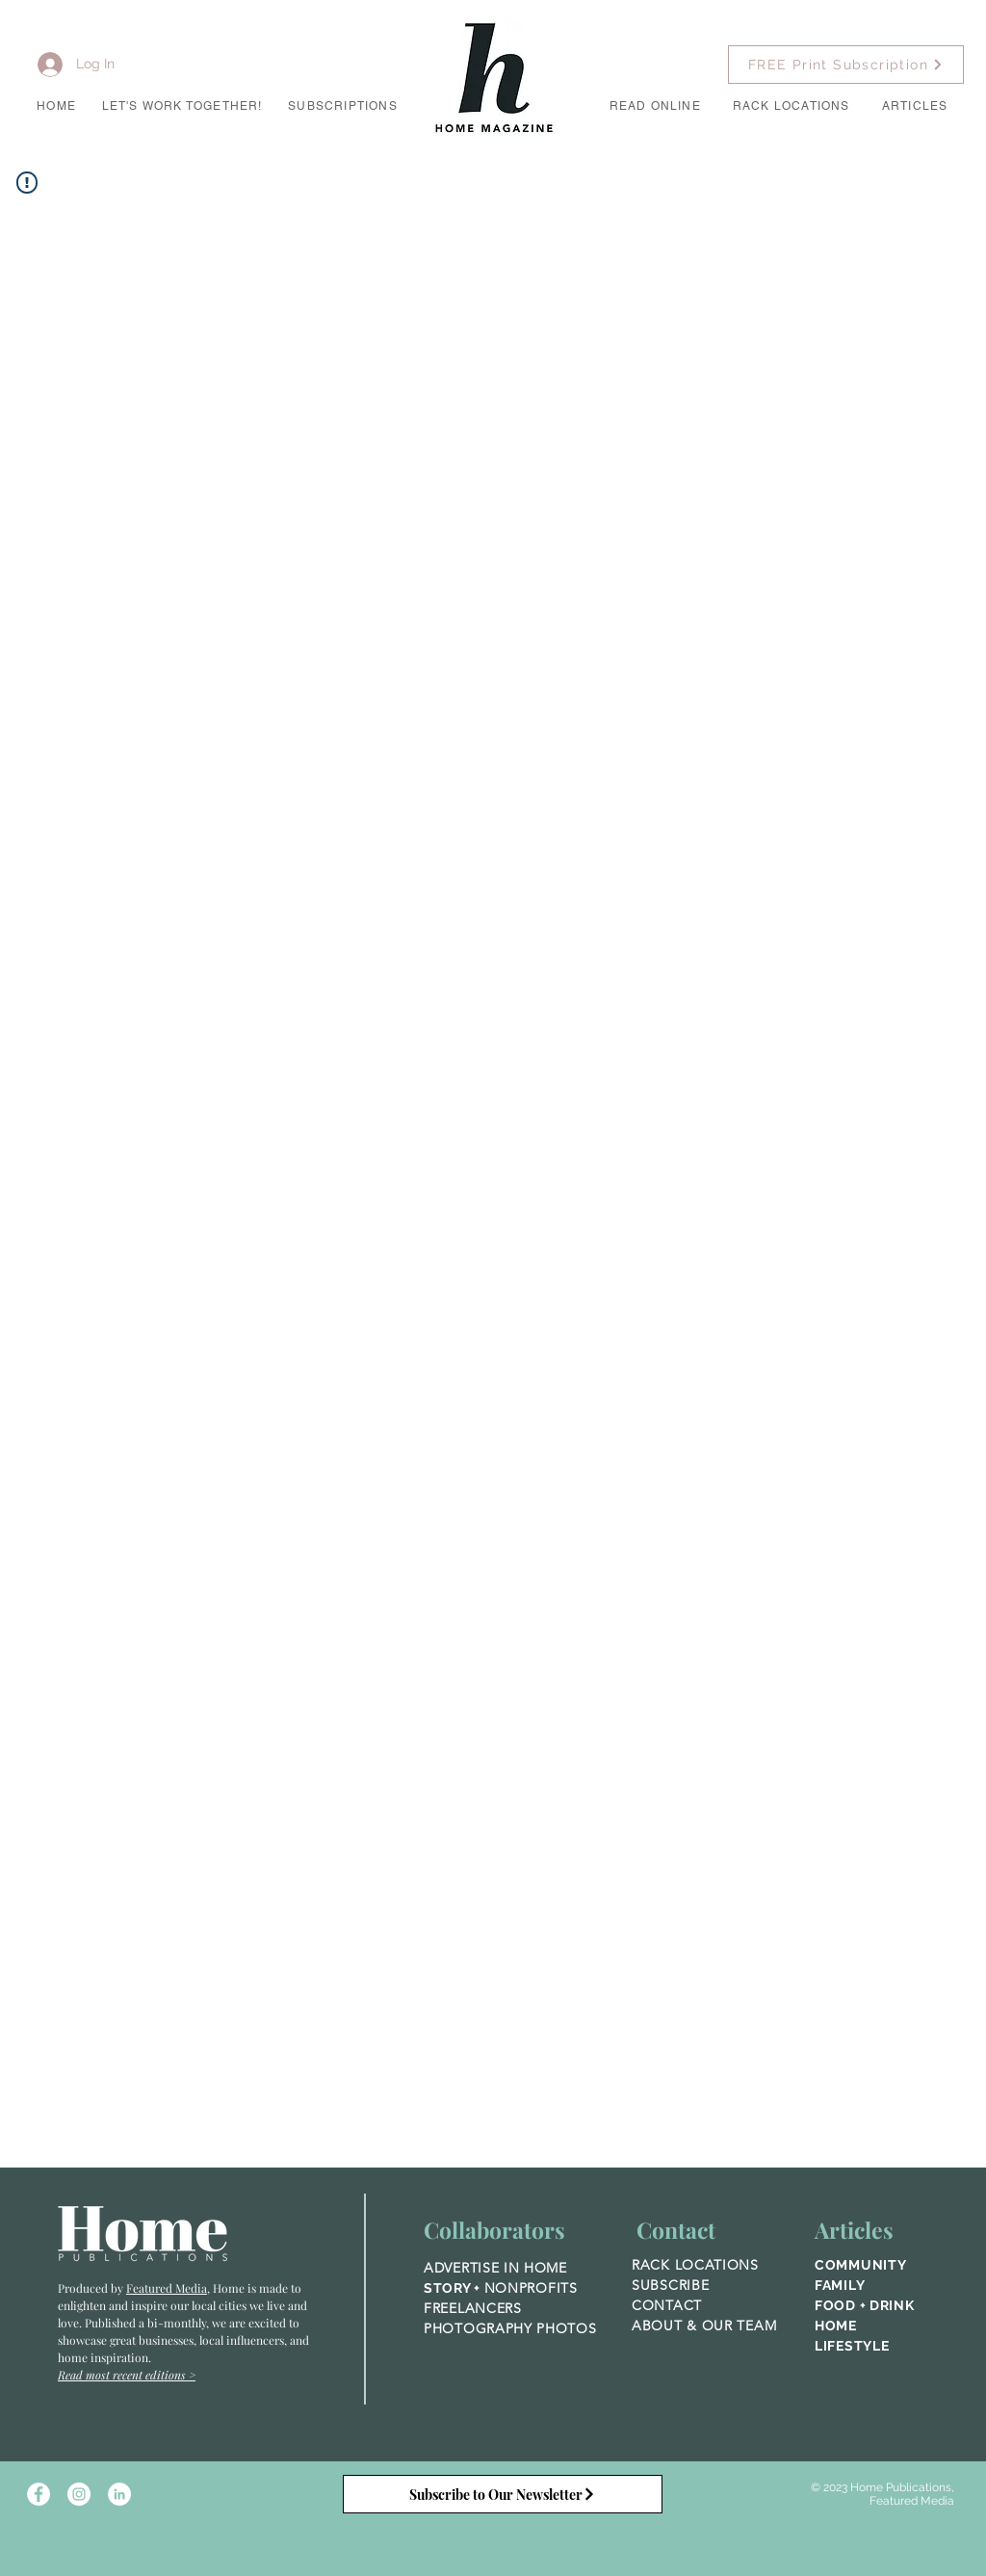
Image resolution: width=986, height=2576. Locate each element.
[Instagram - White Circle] (79, 2494)
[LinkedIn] (119, 2494)
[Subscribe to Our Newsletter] (502, 2494)
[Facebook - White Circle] (38, 2494)
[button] (182, 107)
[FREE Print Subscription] (846, 64)
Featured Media (166, 2288)
